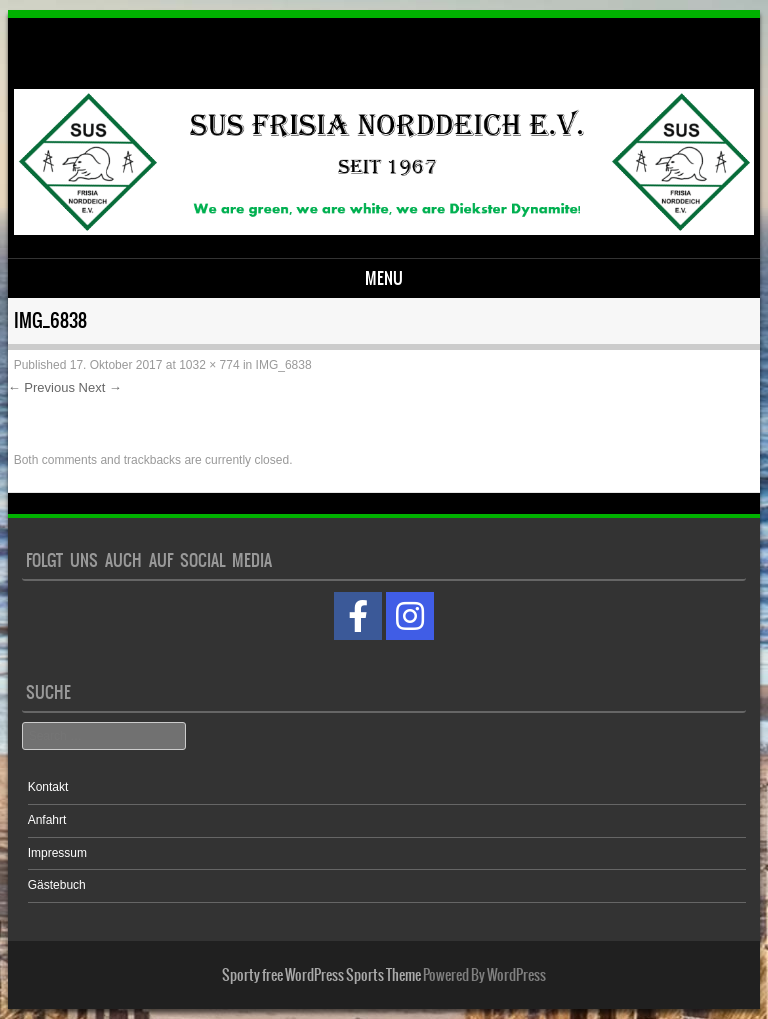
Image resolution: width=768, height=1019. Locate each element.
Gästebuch (57, 885)
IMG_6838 (284, 365)
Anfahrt (47, 820)
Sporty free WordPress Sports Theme (321, 975)
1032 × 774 (209, 365)
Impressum (57, 853)
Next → (100, 387)
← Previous (41, 387)
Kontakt (48, 787)
